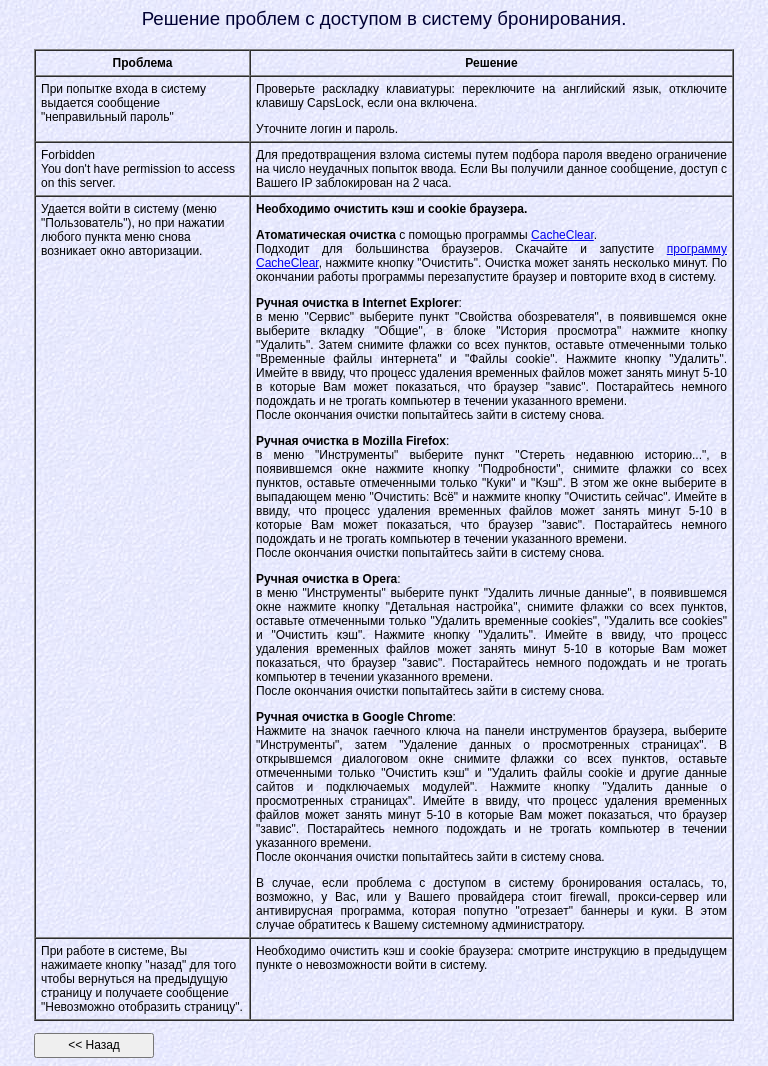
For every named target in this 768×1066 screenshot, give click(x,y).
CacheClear (562, 235)
